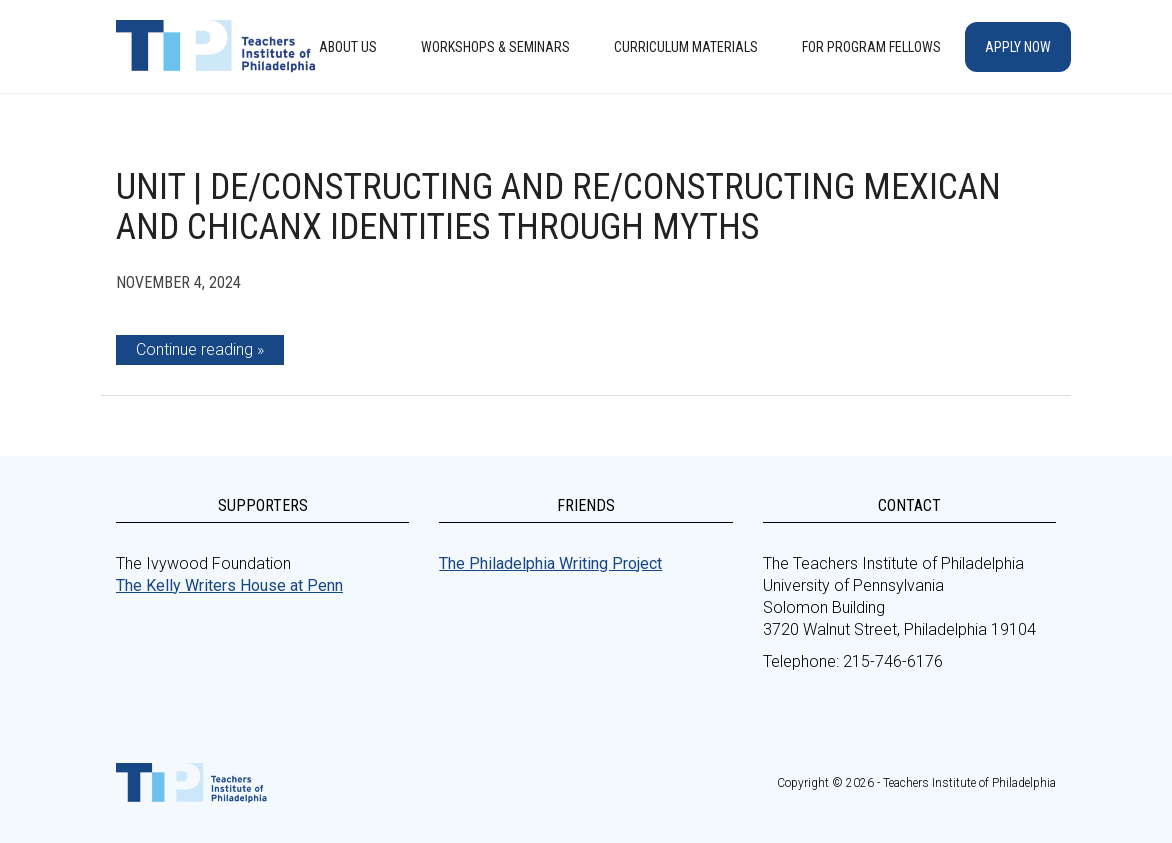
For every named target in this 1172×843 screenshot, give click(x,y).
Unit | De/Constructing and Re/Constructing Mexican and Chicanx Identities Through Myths (558, 207)
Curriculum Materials (686, 47)
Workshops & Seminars (495, 47)
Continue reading (194, 349)
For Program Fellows (871, 47)
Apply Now (1018, 47)
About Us (348, 47)
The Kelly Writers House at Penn (229, 585)
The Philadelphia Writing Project (550, 563)
